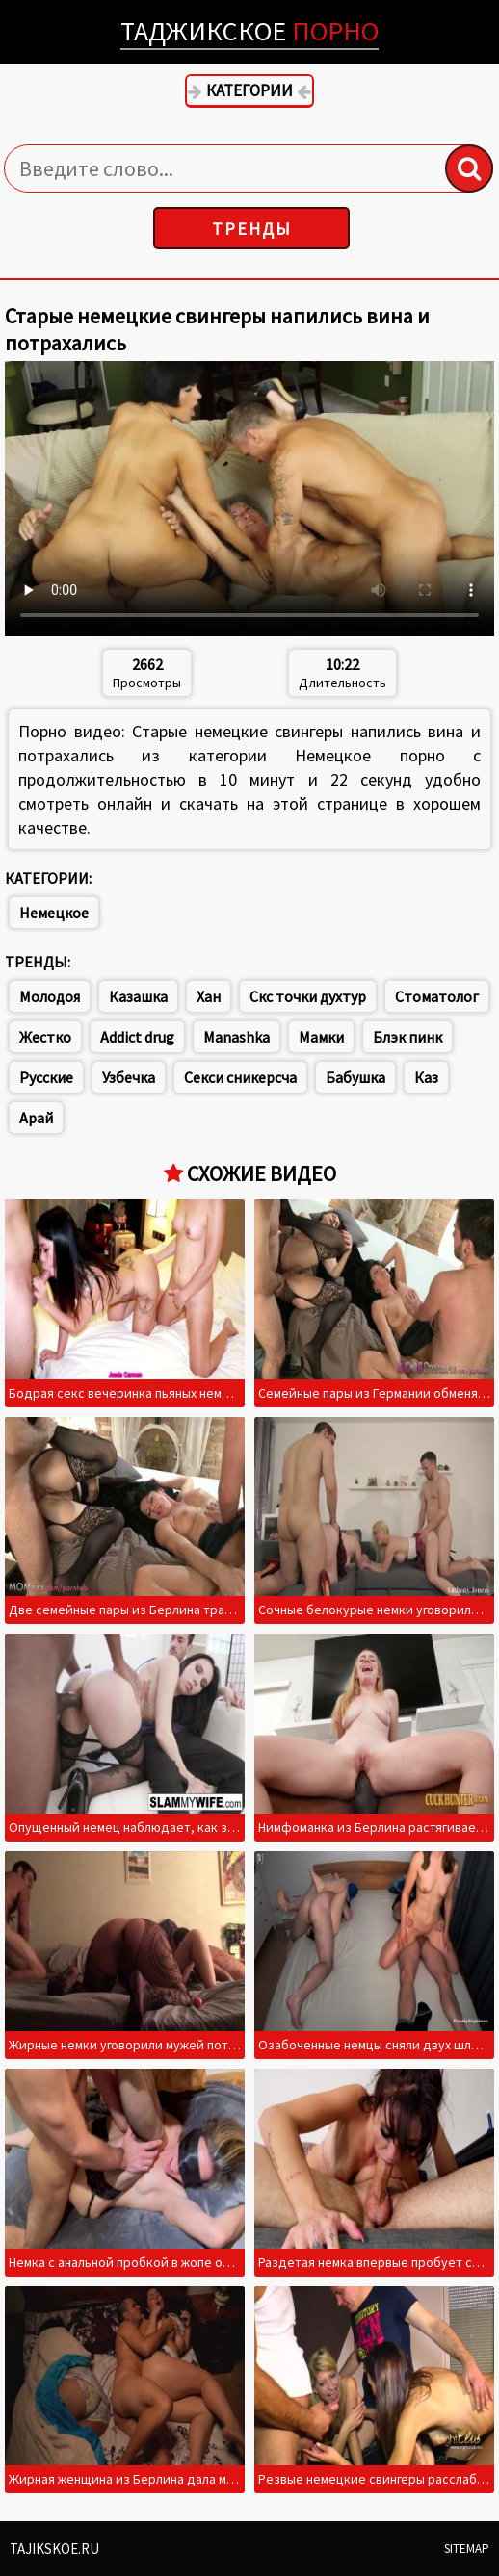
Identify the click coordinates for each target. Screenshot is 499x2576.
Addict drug (137, 1036)
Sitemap (466, 2548)
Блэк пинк (407, 1036)
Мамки (321, 1036)
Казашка (138, 996)
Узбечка (128, 1077)
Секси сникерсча (240, 1077)
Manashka (236, 1036)
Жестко (45, 1036)
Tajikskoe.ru (54, 2548)
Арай (36, 1117)
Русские (46, 1077)
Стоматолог (437, 996)
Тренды (252, 229)
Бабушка (355, 1077)
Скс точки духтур (308, 996)
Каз (426, 1077)
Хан (209, 996)
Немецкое (54, 912)
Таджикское (249, 30)
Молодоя (49, 996)
